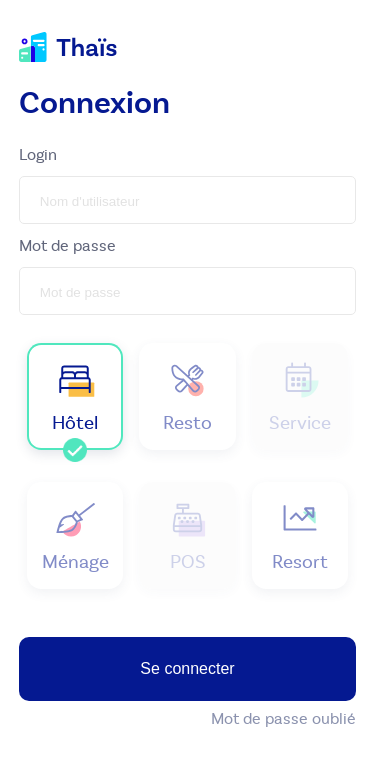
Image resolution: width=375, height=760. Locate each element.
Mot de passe (67, 245)
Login (38, 154)
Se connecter (187, 668)
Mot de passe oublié (283, 718)
